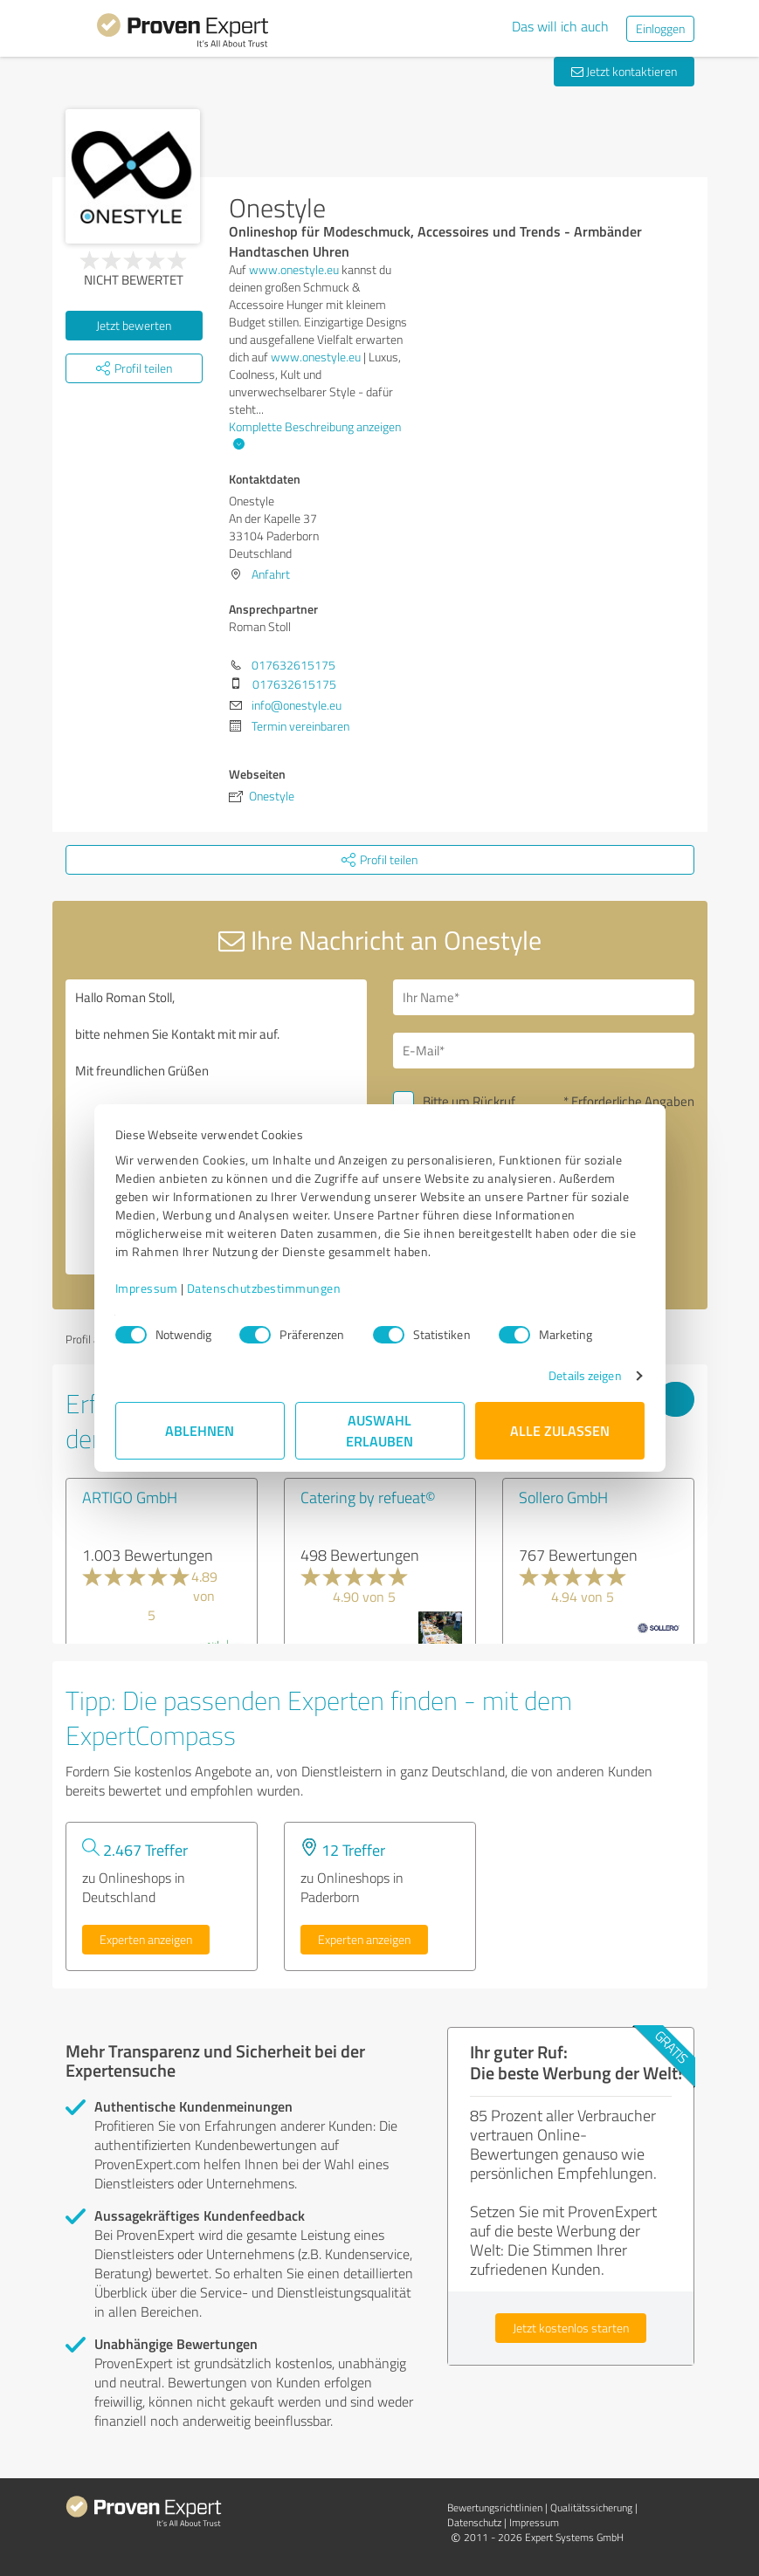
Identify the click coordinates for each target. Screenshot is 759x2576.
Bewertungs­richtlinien (494, 2507)
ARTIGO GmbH (129, 1497)
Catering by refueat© (368, 1497)
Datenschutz (474, 2522)
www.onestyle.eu (294, 269)
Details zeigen (585, 1375)
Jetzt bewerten (133, 325)
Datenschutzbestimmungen (264, 1288)
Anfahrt (271, 574)
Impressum (146, 1288)
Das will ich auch (560, 26)
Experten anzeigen (146, 1939)
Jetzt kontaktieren (624, 71)
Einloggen (660, 28)
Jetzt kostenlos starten (571, 2327)
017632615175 (293, 664)
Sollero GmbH (563, 1497)
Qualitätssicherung (591, 2507)
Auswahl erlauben (379, 1430)
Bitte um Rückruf (469, 1101)
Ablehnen (199, 1430)
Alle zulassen (560, 1430)
